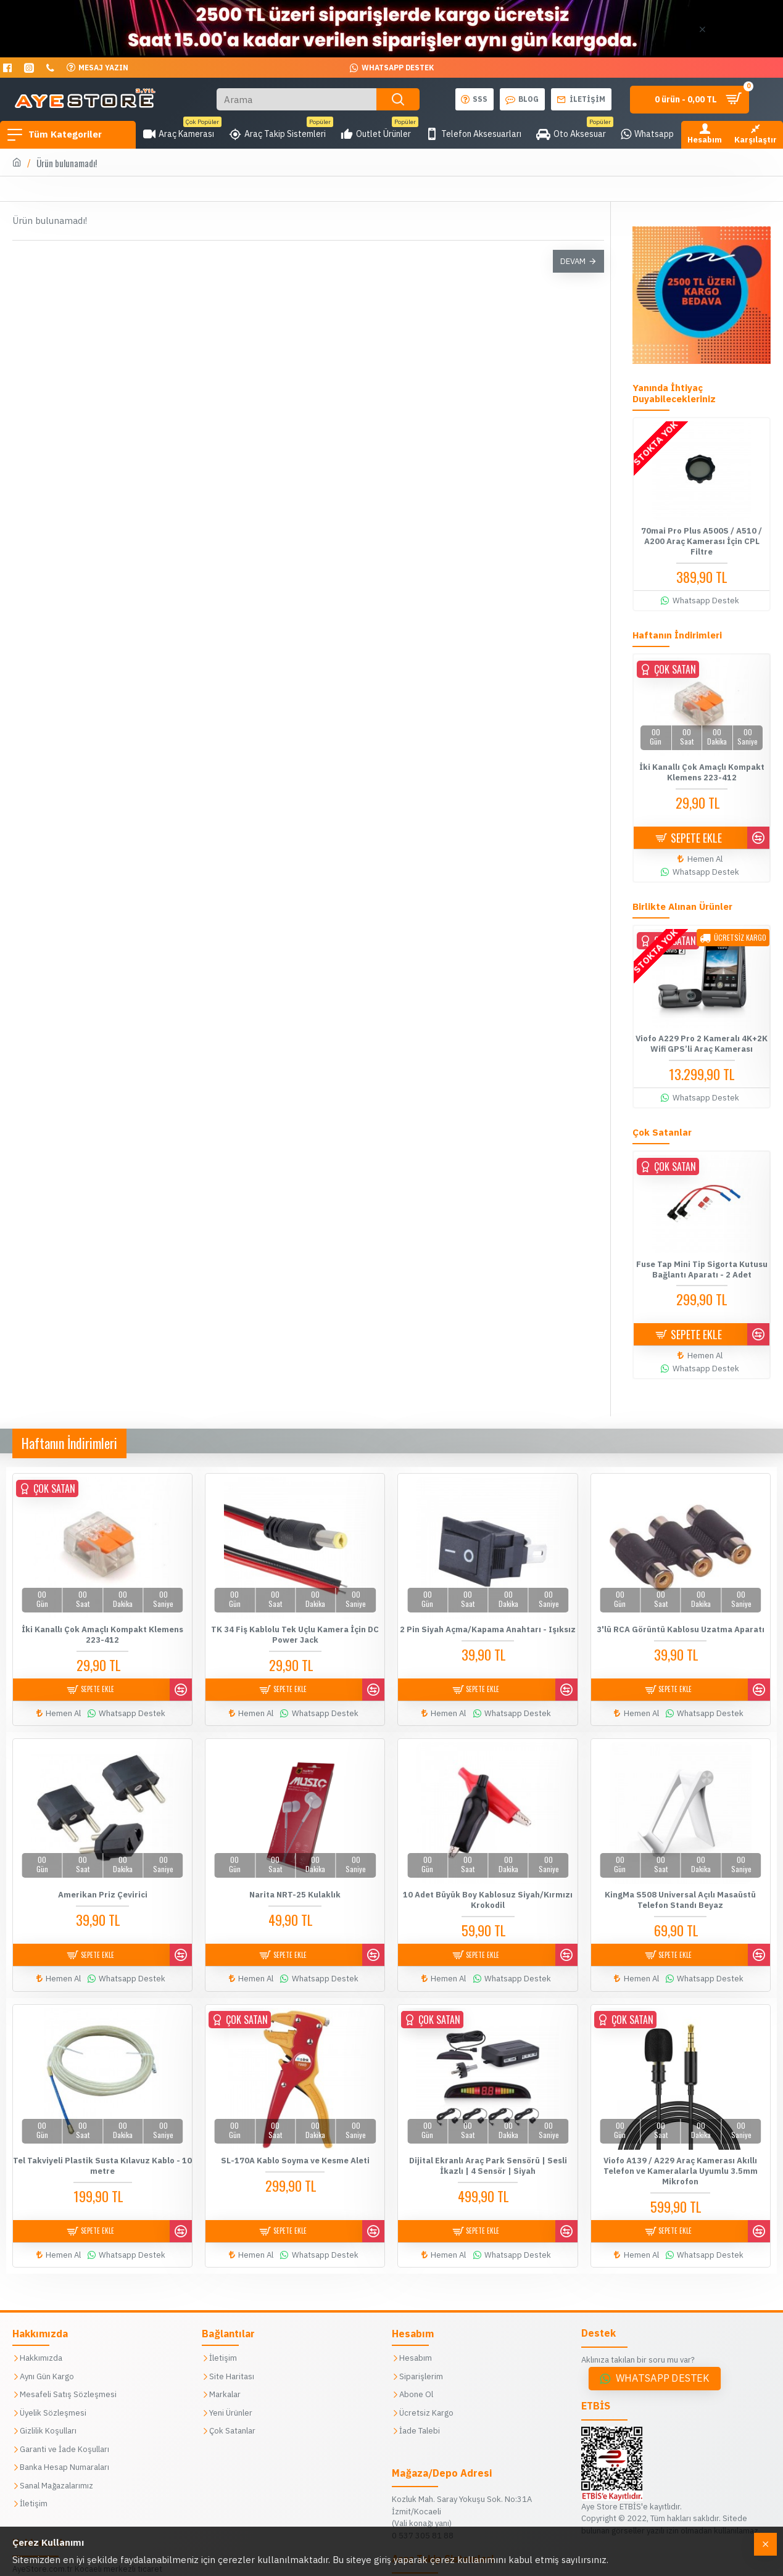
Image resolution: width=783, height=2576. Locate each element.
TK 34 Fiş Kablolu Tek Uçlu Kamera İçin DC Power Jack (295, 1634)
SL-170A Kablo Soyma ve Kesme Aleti (295, 2150)
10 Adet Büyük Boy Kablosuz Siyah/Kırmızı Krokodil (488, 1895)
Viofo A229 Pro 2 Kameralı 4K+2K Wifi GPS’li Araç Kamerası (702, 1044)
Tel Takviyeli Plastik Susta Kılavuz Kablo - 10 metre (102, 2155)
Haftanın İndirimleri (69, 1443)
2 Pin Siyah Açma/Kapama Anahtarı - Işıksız (488, 1629)
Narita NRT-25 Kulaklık (295, 1889)
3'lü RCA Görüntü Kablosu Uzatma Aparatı (680, 1629)
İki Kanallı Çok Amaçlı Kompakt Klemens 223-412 (701, 772)
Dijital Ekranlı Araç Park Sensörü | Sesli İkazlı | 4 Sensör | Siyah (488, 2155)
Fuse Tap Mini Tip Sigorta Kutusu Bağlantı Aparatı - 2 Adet (702, 1270)
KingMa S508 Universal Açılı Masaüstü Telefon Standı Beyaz (680, 1895)
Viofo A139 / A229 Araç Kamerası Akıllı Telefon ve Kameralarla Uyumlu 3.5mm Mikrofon (680, 2160)
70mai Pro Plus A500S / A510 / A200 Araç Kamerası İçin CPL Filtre (701, 541)
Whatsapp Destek (663, 2362)
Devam (573, 261)
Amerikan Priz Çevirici (102, 1889)
